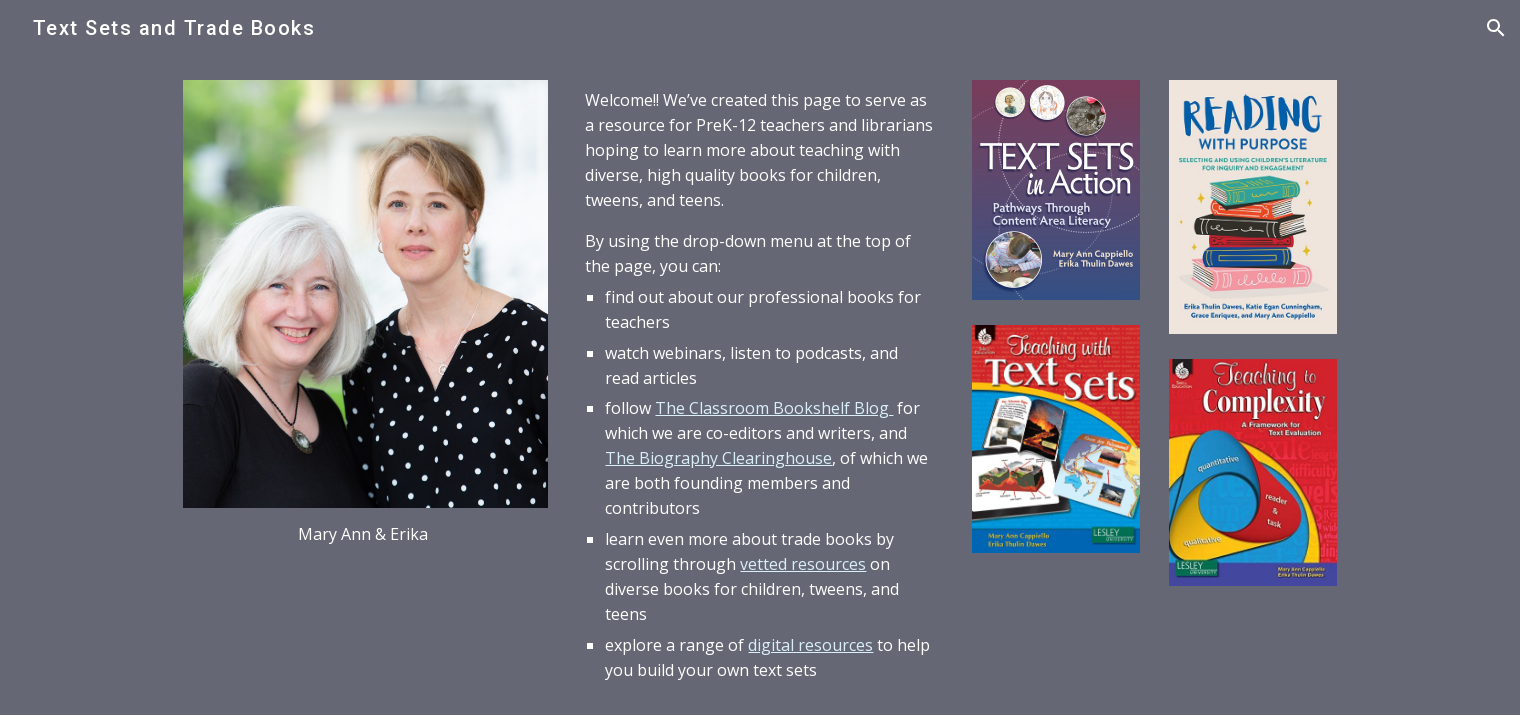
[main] (365, 534)
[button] (1496, 28)
